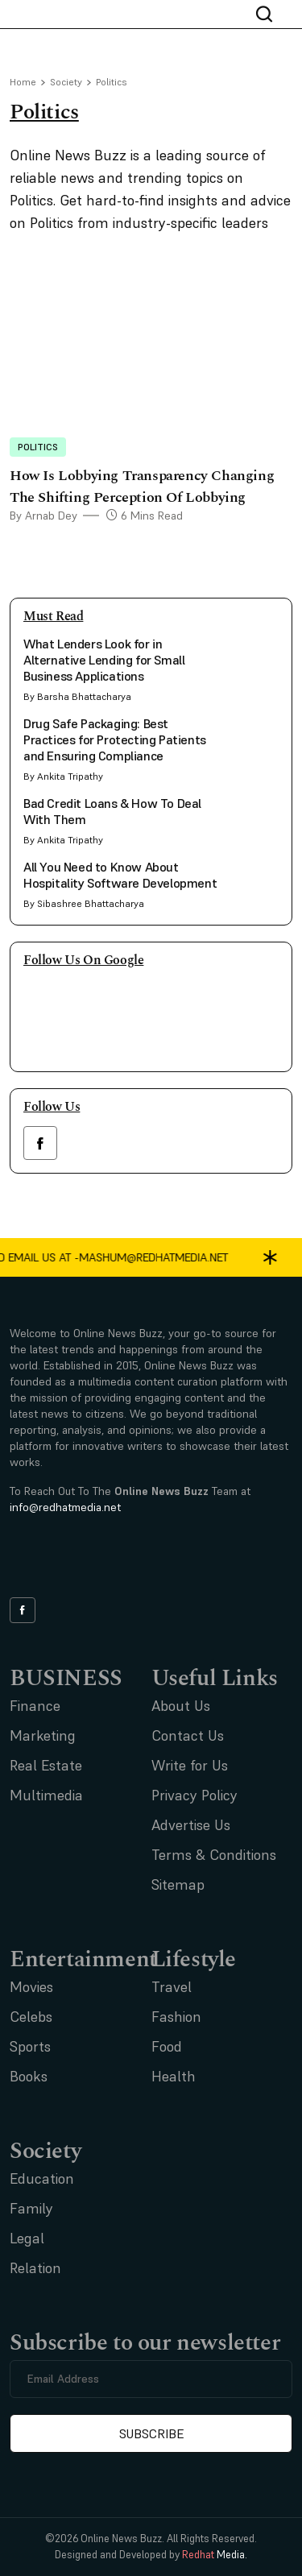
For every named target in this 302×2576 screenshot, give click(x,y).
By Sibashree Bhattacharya (83, 903)
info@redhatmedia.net (65, 1507)
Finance (35, 1705)
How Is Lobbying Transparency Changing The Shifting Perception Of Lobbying (142, 486)
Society (66, 82)
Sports (30, 2046)
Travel (171, 1987)
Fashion (176, 2016)
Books (29, 2076)
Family (31, 2208)
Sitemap (178, 1884)
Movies (31, 1987)
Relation (35, 2268)
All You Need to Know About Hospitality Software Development (120, 875)
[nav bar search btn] (270, 14)
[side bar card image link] (254, 660)
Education (42, 2178)
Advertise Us (190, 1825)
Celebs (31, 2016)
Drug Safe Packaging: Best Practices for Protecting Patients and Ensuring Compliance (114, 739)
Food (166, 2046)
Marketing (43, 1735)
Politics (38, 447)
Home (23, 82)
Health (173, 2076)
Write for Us (189, 1765)
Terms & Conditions (213, 1854)
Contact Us (187, 1735)
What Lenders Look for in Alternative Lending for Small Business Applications (103, 660)
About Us (180, 1705)
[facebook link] (40, 1143)
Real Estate (46, 1765)
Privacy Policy (194, 1795)
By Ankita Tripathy (63, 776)
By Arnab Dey (43, 515)
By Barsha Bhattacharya (77, 696)
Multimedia (46, 1795)
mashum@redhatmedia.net (205, 1257)
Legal (27, 2238)
